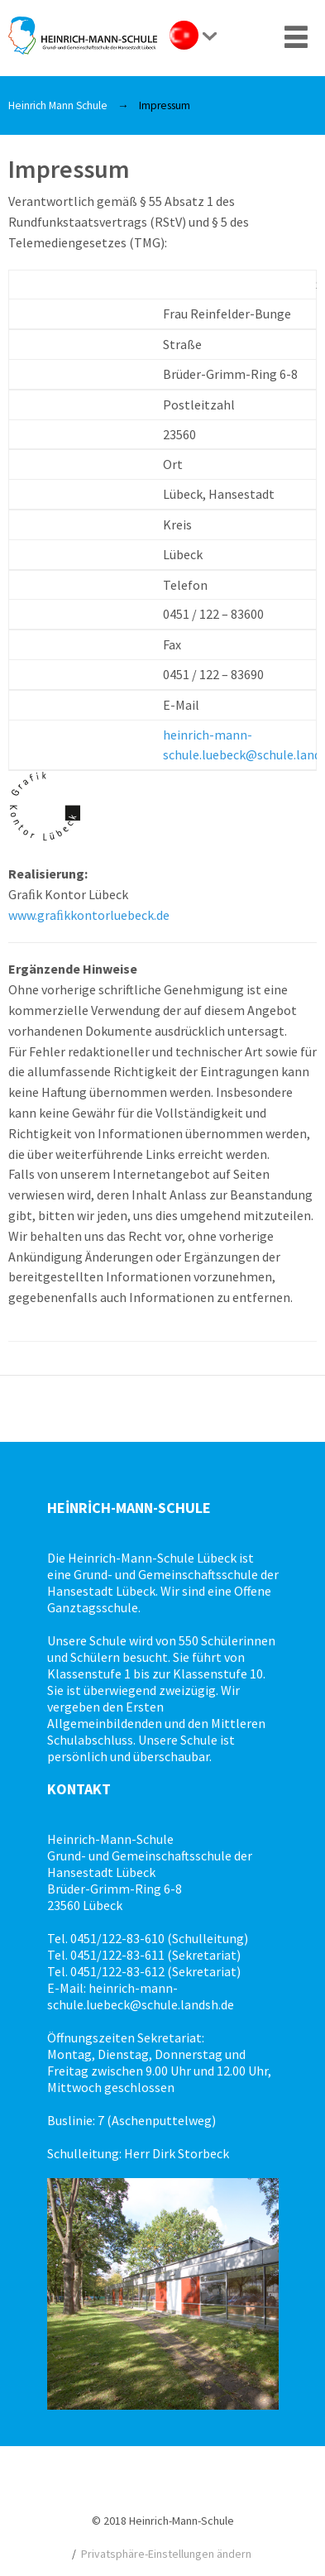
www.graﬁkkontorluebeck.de (89, 915)
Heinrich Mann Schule (58, 105)
